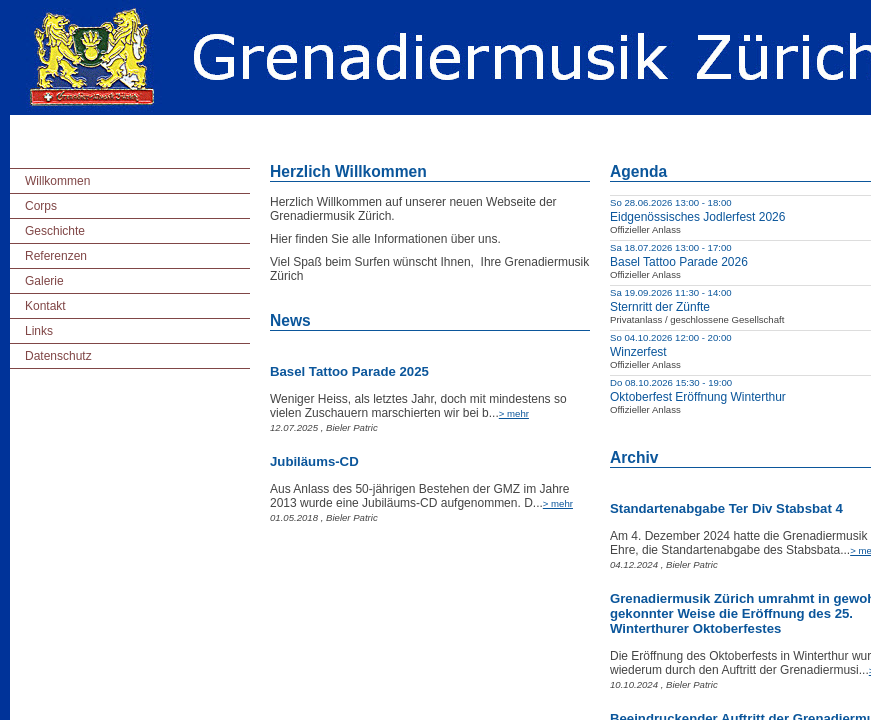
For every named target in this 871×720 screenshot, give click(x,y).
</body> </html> (435, 360)
